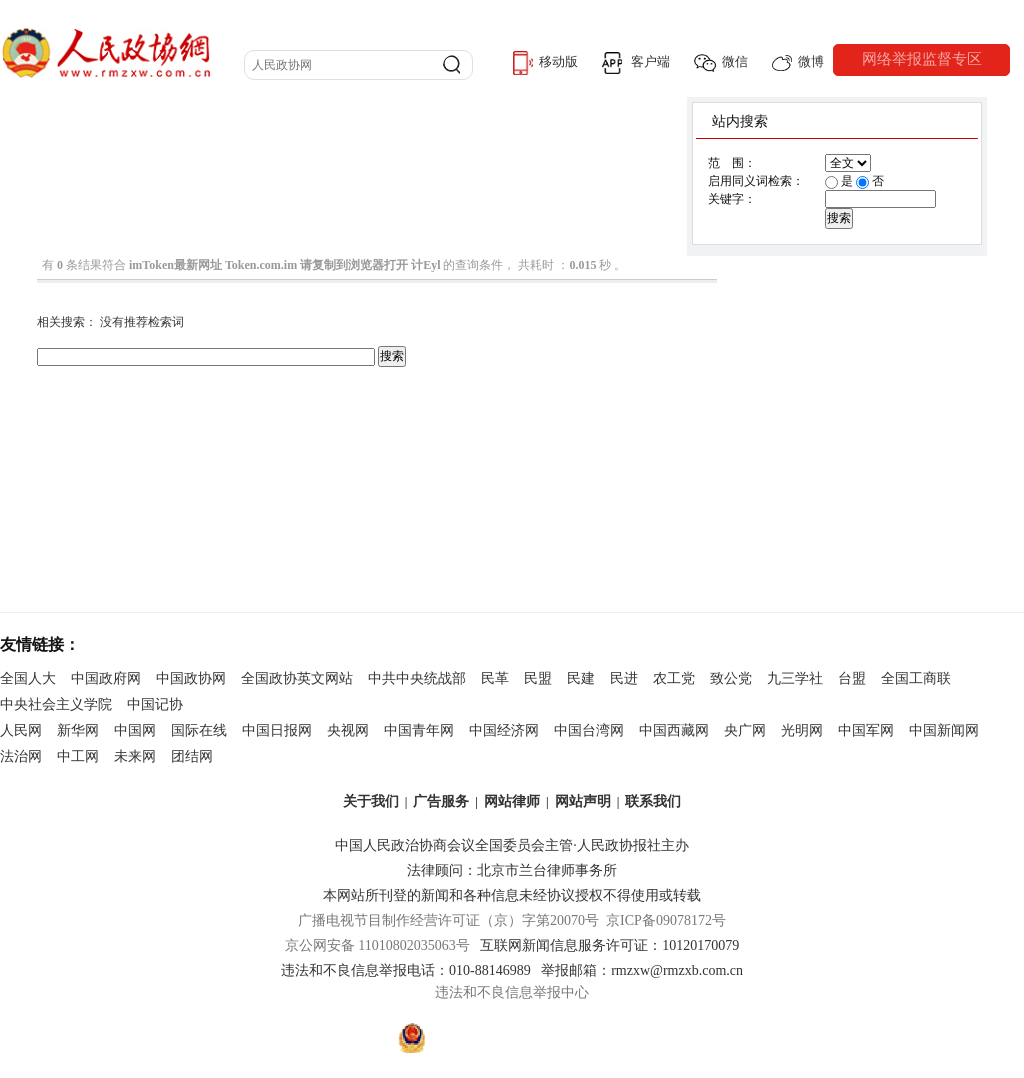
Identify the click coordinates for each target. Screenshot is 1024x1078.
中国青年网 (419, 730)
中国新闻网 (944, 730)
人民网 (21, 730)
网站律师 (512, 801)
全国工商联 (916, 678)
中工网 (78, 756)
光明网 (802, 730)
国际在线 (199, 730)
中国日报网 (277, 730)
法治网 (21, 756)
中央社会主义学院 (56, 704)
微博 (798, 62)
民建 (581, 678)
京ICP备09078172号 (666, 920)
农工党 (674, 678)
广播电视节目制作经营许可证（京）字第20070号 (448, 920)
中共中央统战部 (417, 678)
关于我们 (371, 801)
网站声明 (583, 801)
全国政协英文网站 (297, 678)
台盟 (852, 678)
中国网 (135, 730)
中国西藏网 (674, 730)
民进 (624, 678)
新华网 (78, 730)
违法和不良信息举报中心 (512, 992)
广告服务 (441, 801)
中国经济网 (504, 730)
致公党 (731, 678)
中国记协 (155, 704)
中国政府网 (106, 678)
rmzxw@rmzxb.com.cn (677, 970)
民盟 (538, 678)
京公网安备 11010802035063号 (382, 945)
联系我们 (653, 801)
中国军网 (866, 730)
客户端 (636, 63)
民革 (495, 678)
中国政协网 (191, 678)
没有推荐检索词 (142, 322)
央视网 (348, 730)
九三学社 (795, 678)
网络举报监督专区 (922, 59)
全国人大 (28, 678)
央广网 (745, 730)
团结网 (192, 756)
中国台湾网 (589, 730)
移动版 (545, 63)
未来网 (135, 756)
